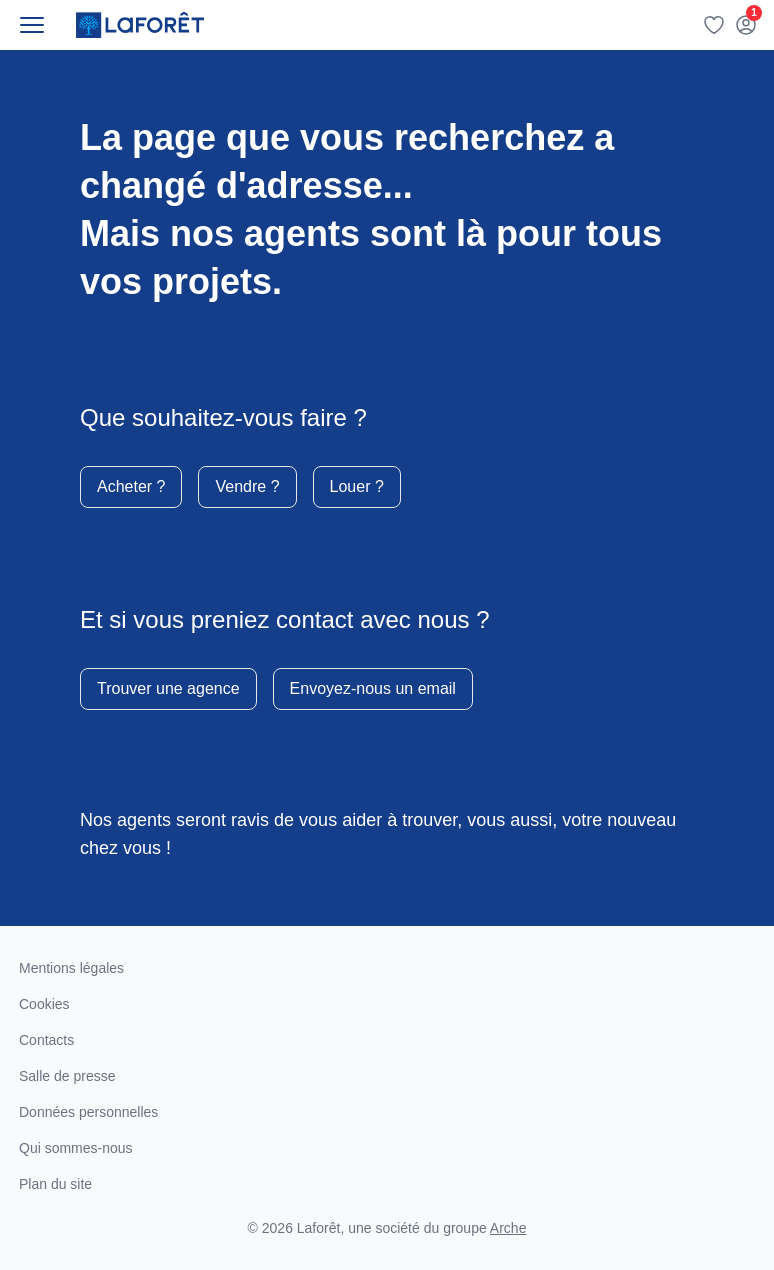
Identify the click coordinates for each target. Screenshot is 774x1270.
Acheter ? (131, 486)
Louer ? (357, 486)
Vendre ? (247, 486)
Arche (508, 1228)
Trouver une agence (168, 688)
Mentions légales (71, 968)
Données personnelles (88, 1112)
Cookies (44, 1004)
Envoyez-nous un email (373, 688)
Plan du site (55, 1184)
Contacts (46, 1040)
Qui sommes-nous (76, 1148)
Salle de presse (67, 1076)
